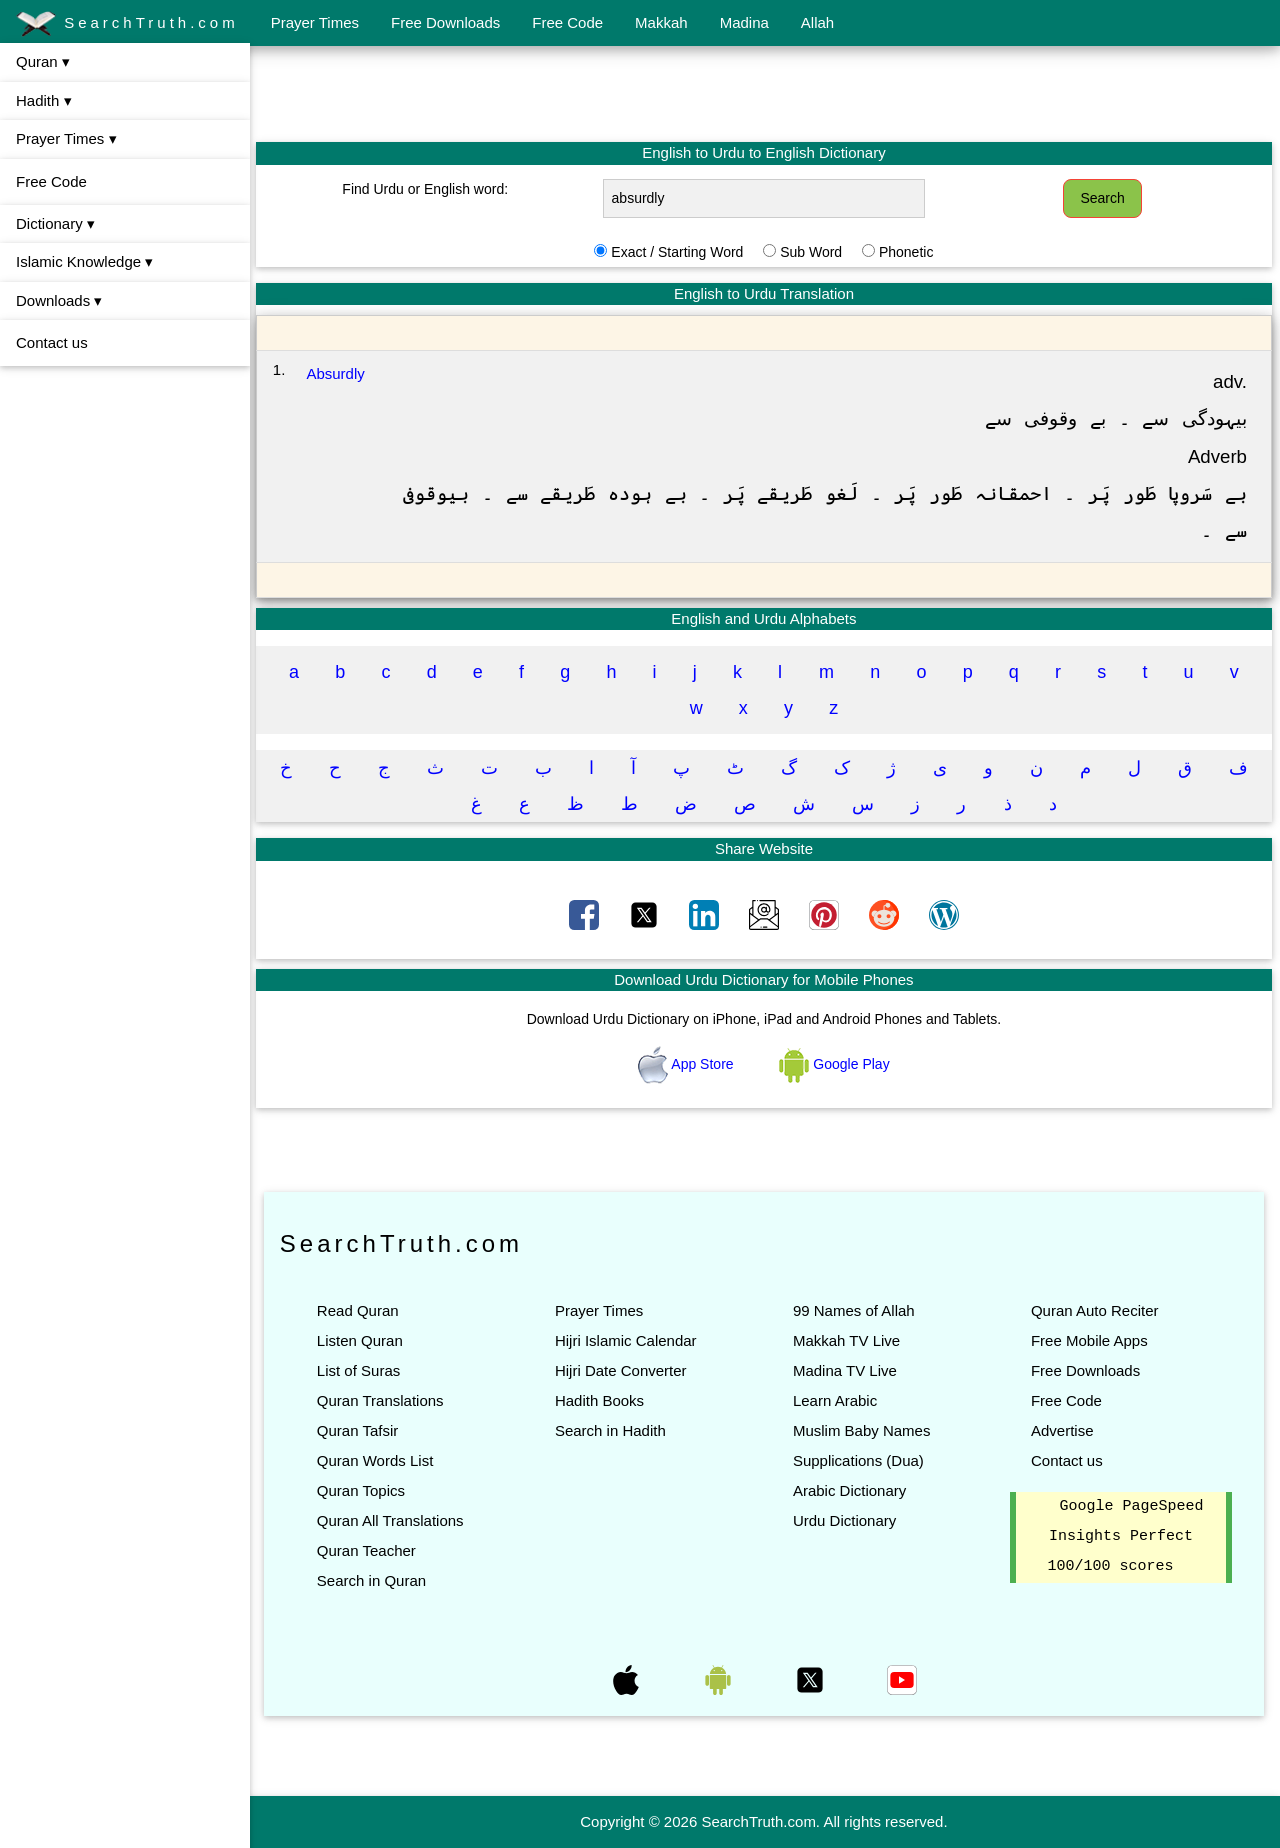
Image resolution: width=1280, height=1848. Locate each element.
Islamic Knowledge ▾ (84, 261)
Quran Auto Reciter (1095, 1310)
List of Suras (360, 1370)
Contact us (52, 342)
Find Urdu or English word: (427, 189)
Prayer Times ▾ (66, 138)
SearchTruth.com (127, 24)
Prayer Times (315, 22)
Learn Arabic (836, 1400)
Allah (817, 22)
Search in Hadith (611, 1430)
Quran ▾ (43, 61)
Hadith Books (600, 1400)
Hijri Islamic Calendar (627, 1340)
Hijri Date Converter (622, 1370)
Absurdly (338, 373)
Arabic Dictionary (850, 1490)
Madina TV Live (846, 1370)
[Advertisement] (765, 93)
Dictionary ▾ (55, 223)
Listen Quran (362, 1340)
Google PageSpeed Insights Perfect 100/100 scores (1126, 1537)
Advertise (1062, 1430)
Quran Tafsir (359, 1430)
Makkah (661, 22)
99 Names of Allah (855, 1310)
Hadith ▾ (44, 100)
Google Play (836, 1064)
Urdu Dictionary (845, 1520)
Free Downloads (445, 22)
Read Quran (360, 1310)
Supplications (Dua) (859, 1460)
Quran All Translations (392, 1520)
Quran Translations (382, 1400)
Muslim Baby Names (863, 1430)
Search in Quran (373, 1580)
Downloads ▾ (59, 300)
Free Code (567, 22)
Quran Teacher (368, 1550)
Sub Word (812, 252)
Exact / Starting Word (678, 252)
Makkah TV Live (847, 1340)
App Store (688, 1064)
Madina (744, 22)
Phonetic (907, 252)
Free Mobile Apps (1089, 1340)
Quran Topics (363, 1490)
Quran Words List (377, 1460)
